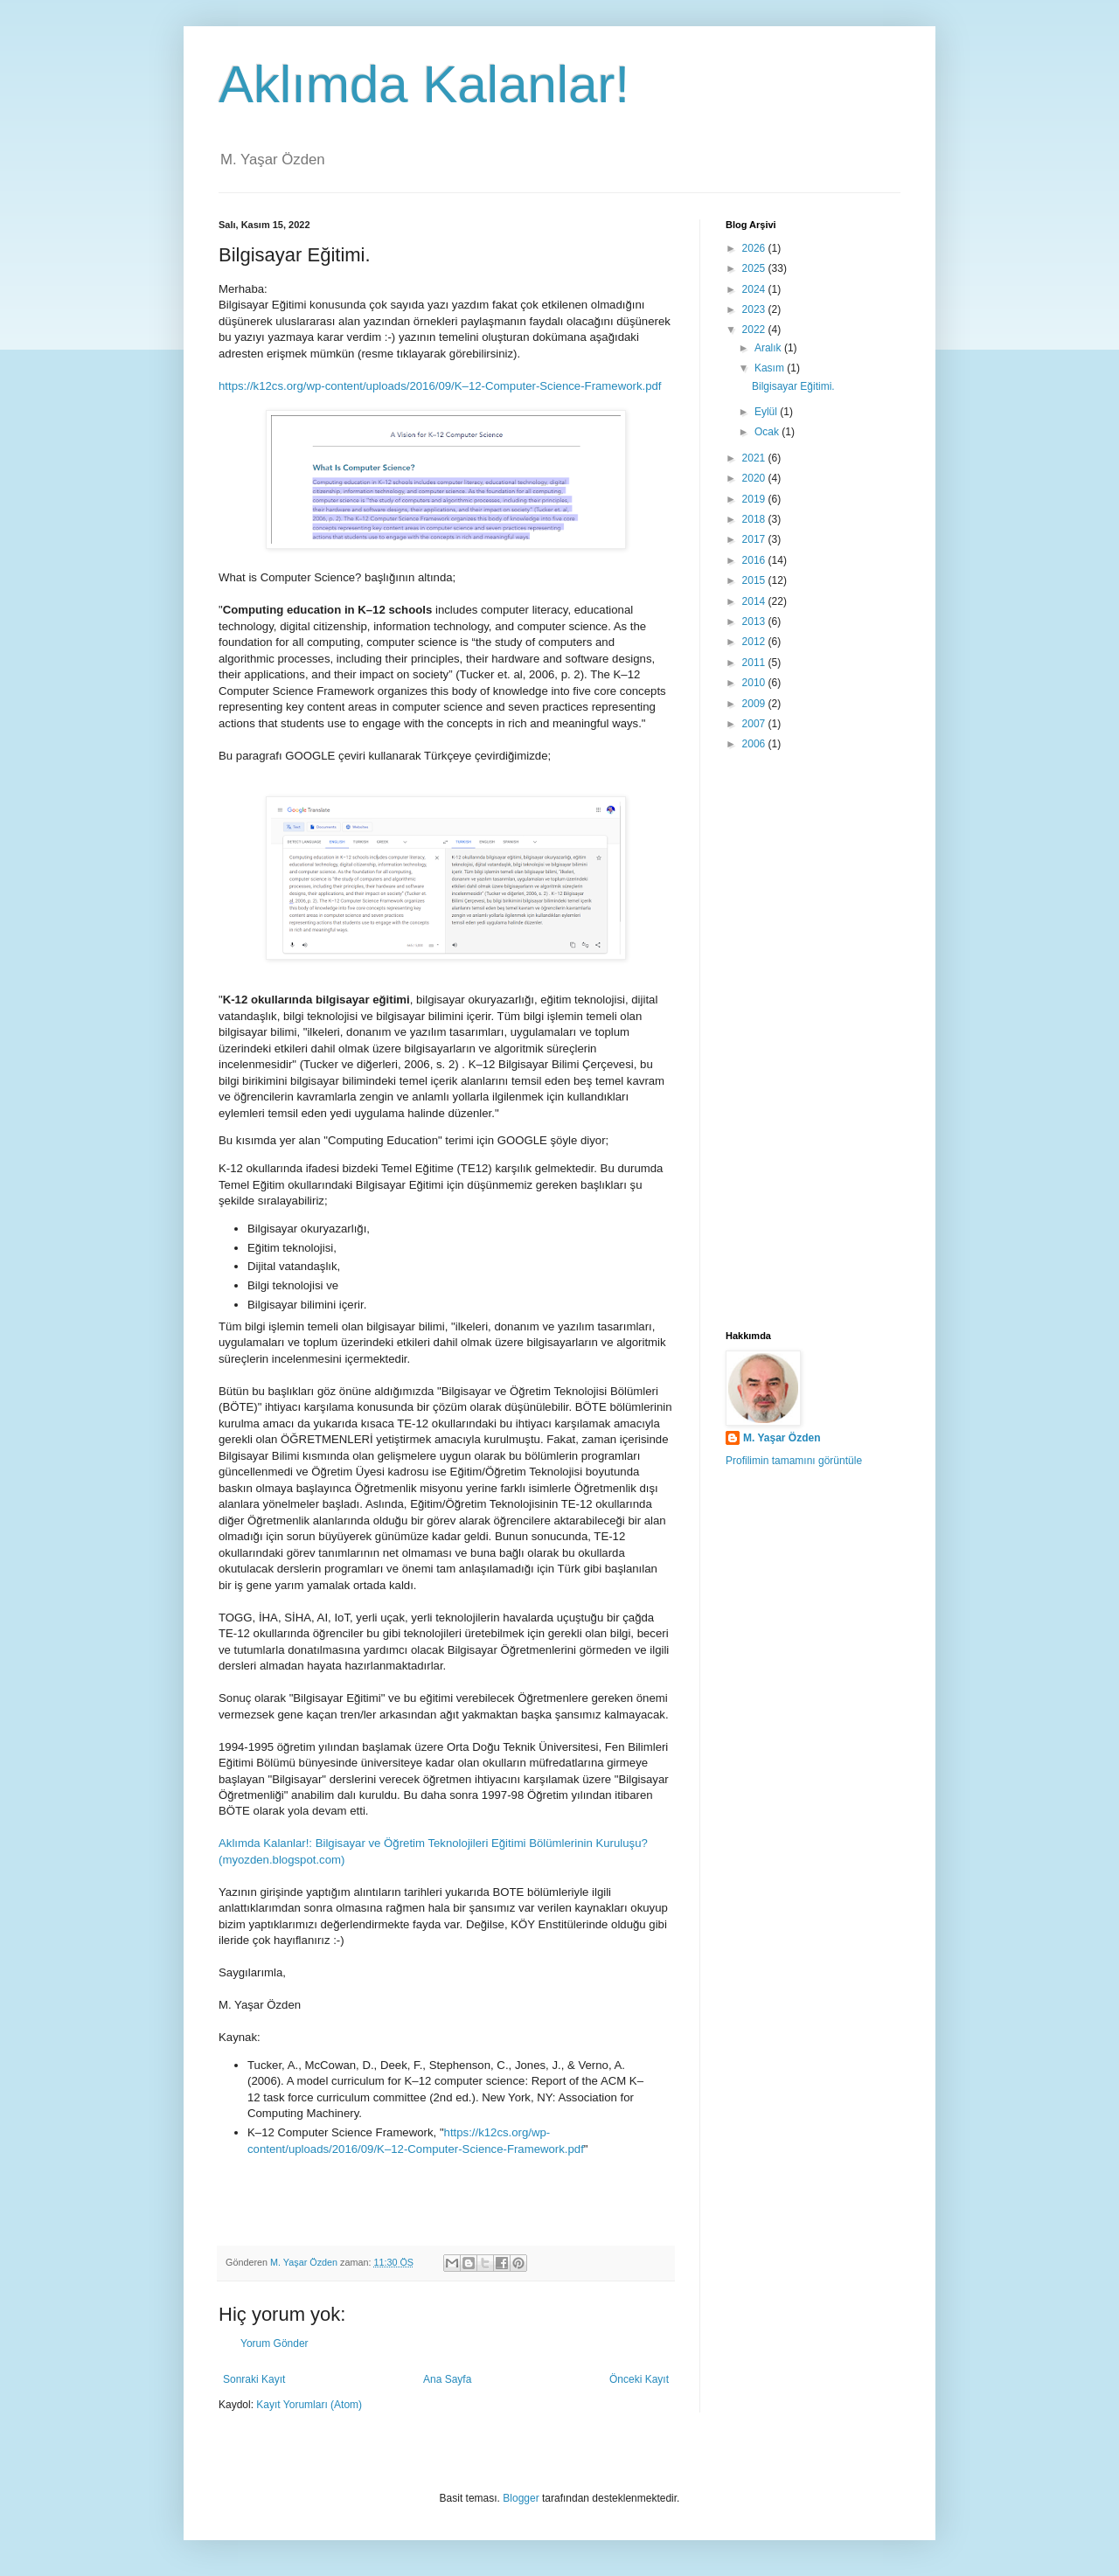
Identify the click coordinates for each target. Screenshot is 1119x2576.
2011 (755, 662)
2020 (755, 478)
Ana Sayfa (447, 2379)
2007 (755, 724)
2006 (755, 744)
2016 (755, 560)
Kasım (770, 368)
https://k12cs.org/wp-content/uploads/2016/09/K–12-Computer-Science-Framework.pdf (440, 385)
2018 (755, 519)
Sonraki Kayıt (254, 2379)
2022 (755, 329)
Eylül (767, 412)
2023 (755, 309)
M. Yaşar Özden (781, 1438)
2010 (755, 683)
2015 (755, 580)
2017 (755, 539)
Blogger (521, 2498)
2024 (755, 289)
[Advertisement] (813, 1042)
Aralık (769, 348)
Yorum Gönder (274, 2343)
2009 (755, 704)
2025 (755, 268)
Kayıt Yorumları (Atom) (309, 2405)
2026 (755, 248)
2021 (755, 458)
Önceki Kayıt (639, 2379)
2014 (755, 601)
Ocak (768, 432)
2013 (755, 621)
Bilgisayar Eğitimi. (793, 386)
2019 (755, 499)
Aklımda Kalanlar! (424, 84)
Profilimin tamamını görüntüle (794, 1461)
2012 (755, 641)
